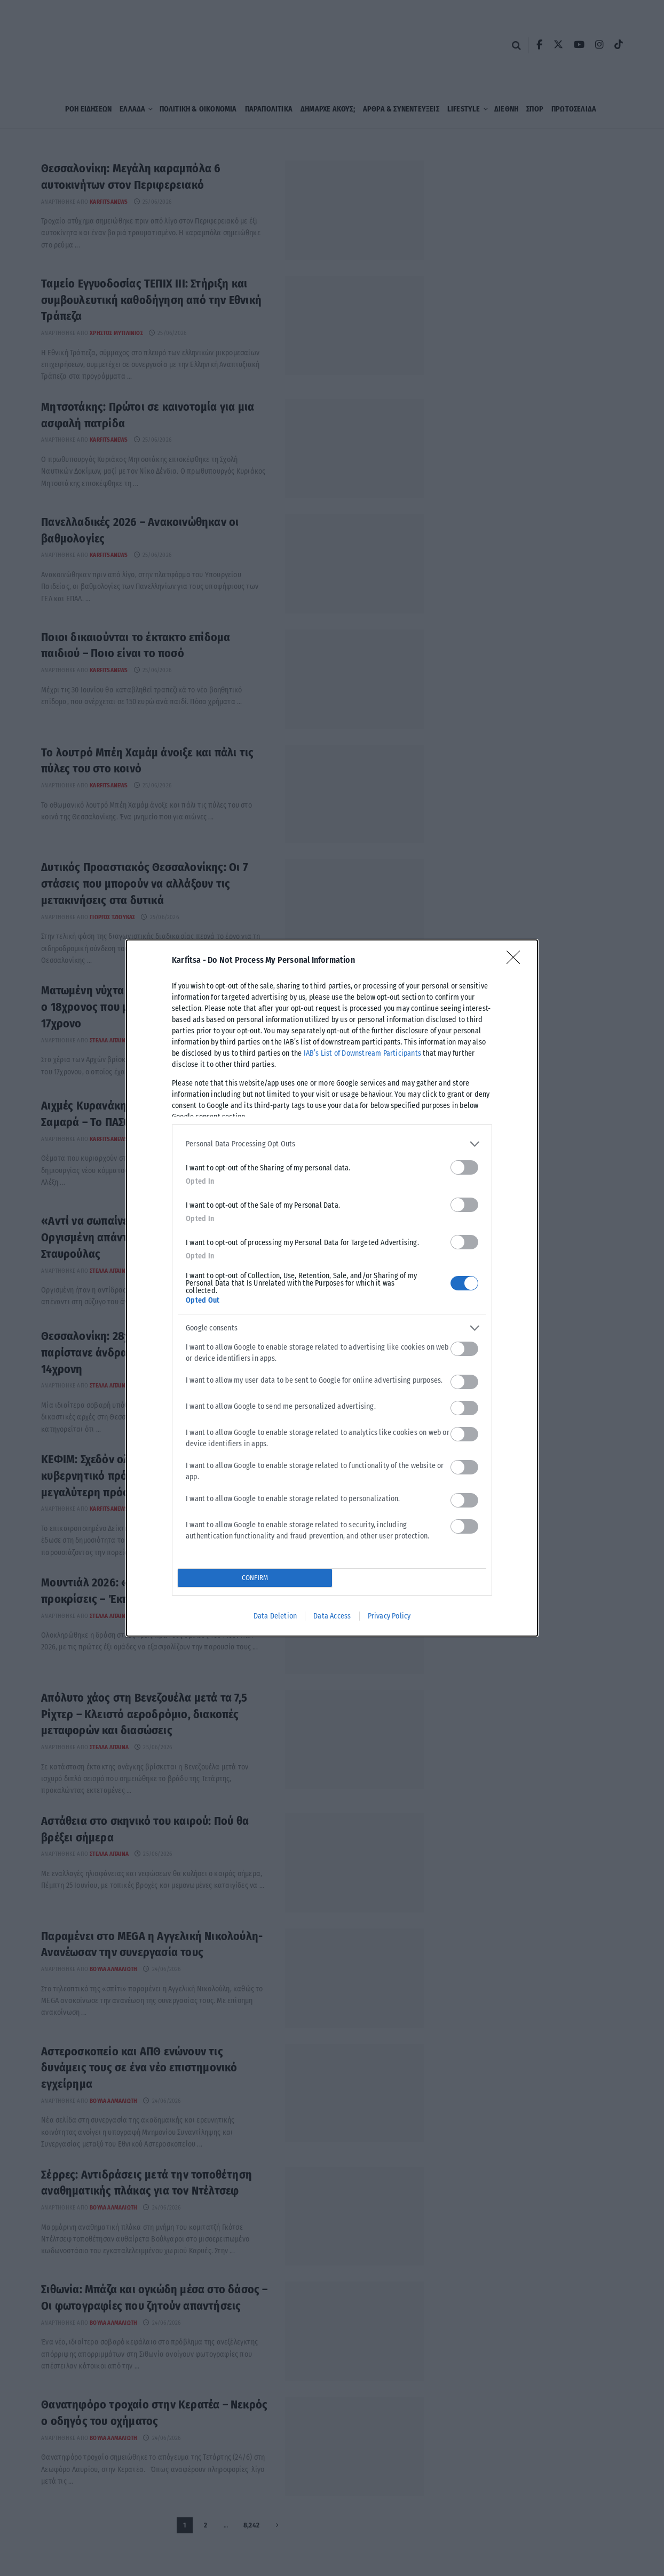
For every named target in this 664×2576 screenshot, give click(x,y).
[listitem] (332, 1144)
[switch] (464, 1167)
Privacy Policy (389, 1616)
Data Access (332, 1616)
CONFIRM (255, 1578)
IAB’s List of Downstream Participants (362, 1053)
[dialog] (332, 1288)
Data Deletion (275, 1616)
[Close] (517, 961)
